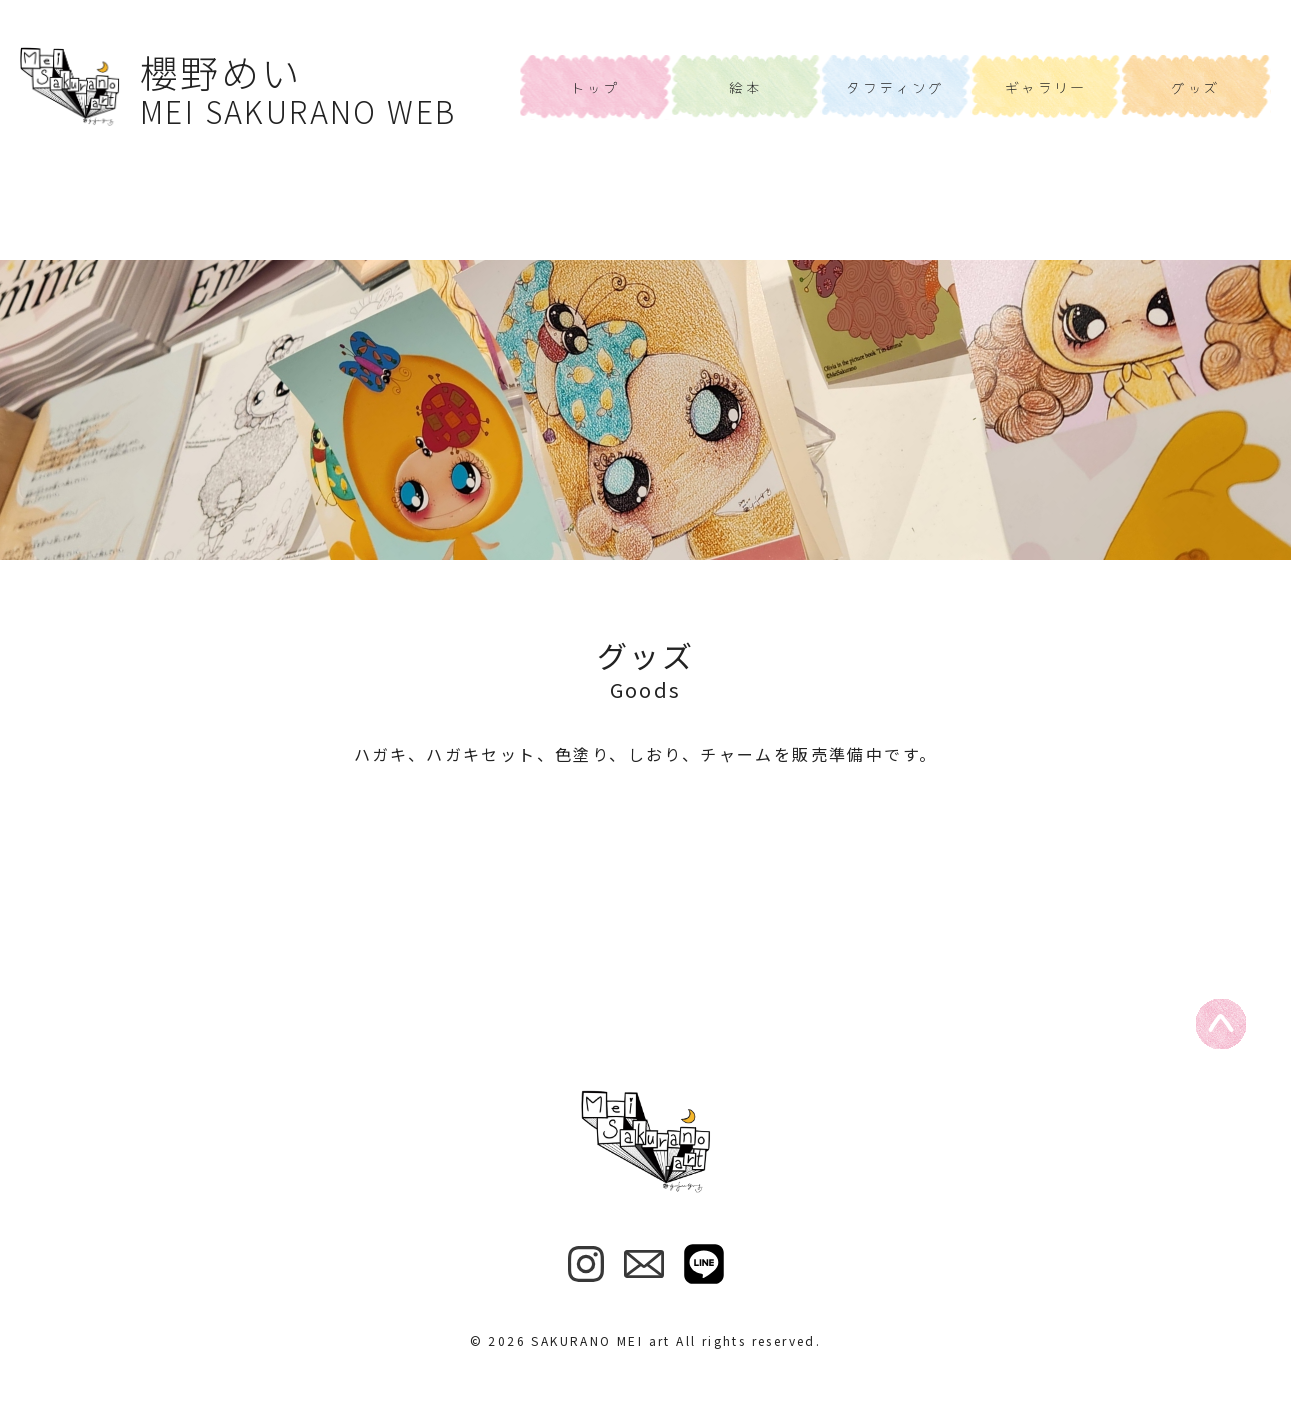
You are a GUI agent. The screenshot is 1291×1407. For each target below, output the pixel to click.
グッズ (1195, 87)
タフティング (895, 87)
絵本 (745, 87)
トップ (595, 87)
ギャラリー (1046, 87)
